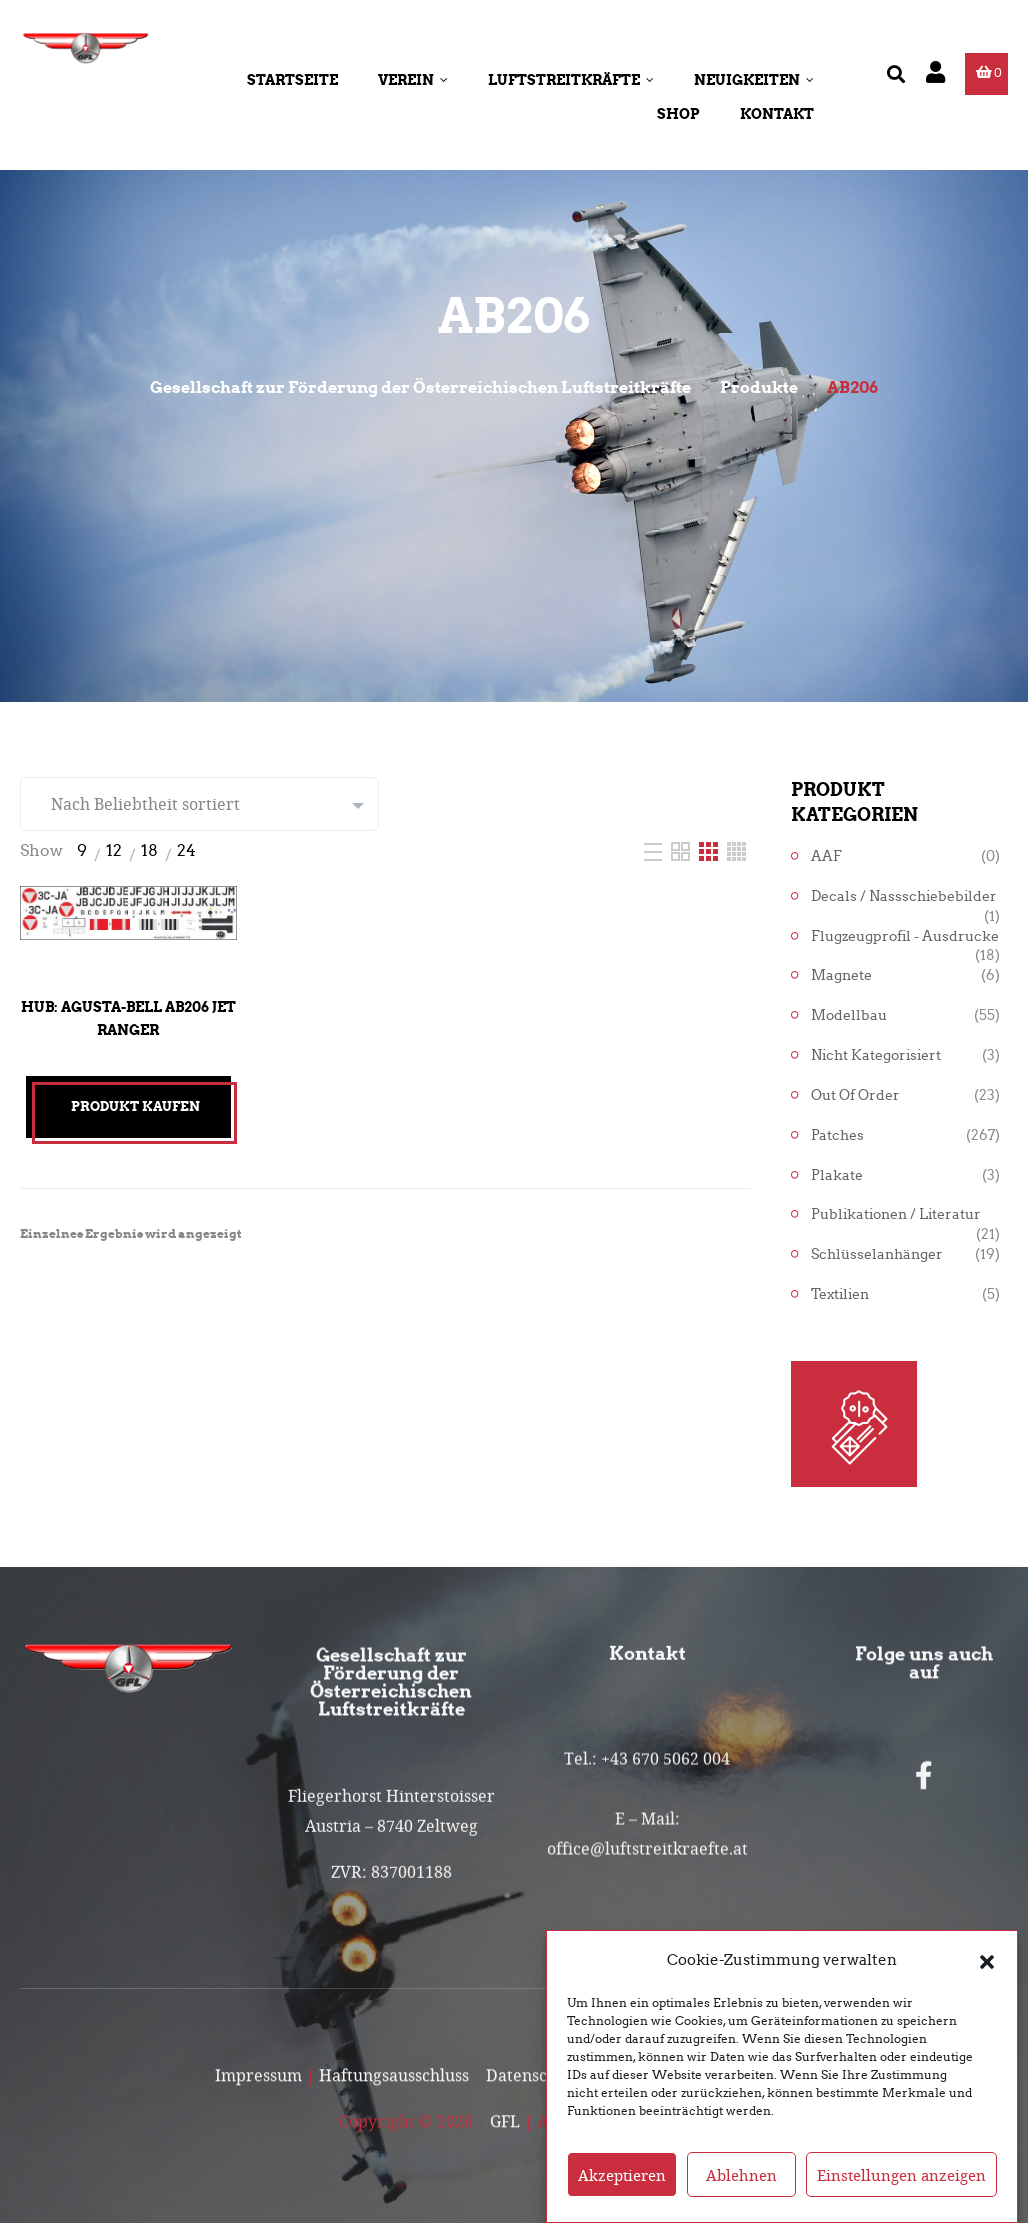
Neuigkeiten (754, 80)
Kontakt (777, 114)
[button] (987, 1982)
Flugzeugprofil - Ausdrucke (905, 936)
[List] (655, 850)
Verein (413, 80)
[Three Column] (710, 850)
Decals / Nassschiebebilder (904, 896)
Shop (678, 114)
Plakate (837, 1175)
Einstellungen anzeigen (901, 2197)
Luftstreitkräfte (571, 80)
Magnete (841, 975)
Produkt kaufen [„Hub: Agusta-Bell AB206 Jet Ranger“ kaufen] (135, 1106)
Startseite (292, 80)
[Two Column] (682, 850)
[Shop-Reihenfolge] (199, 804)
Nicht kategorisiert (876, 1055)
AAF (826, 856)
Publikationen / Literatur (896, 1214)
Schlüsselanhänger (877, 1254)
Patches (837, 1135)
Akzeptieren (622, 2197)
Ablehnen (741, 2197)
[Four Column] (736, 850)
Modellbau (849, 1015)
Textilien (840, 1294)
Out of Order (855, 1095)
